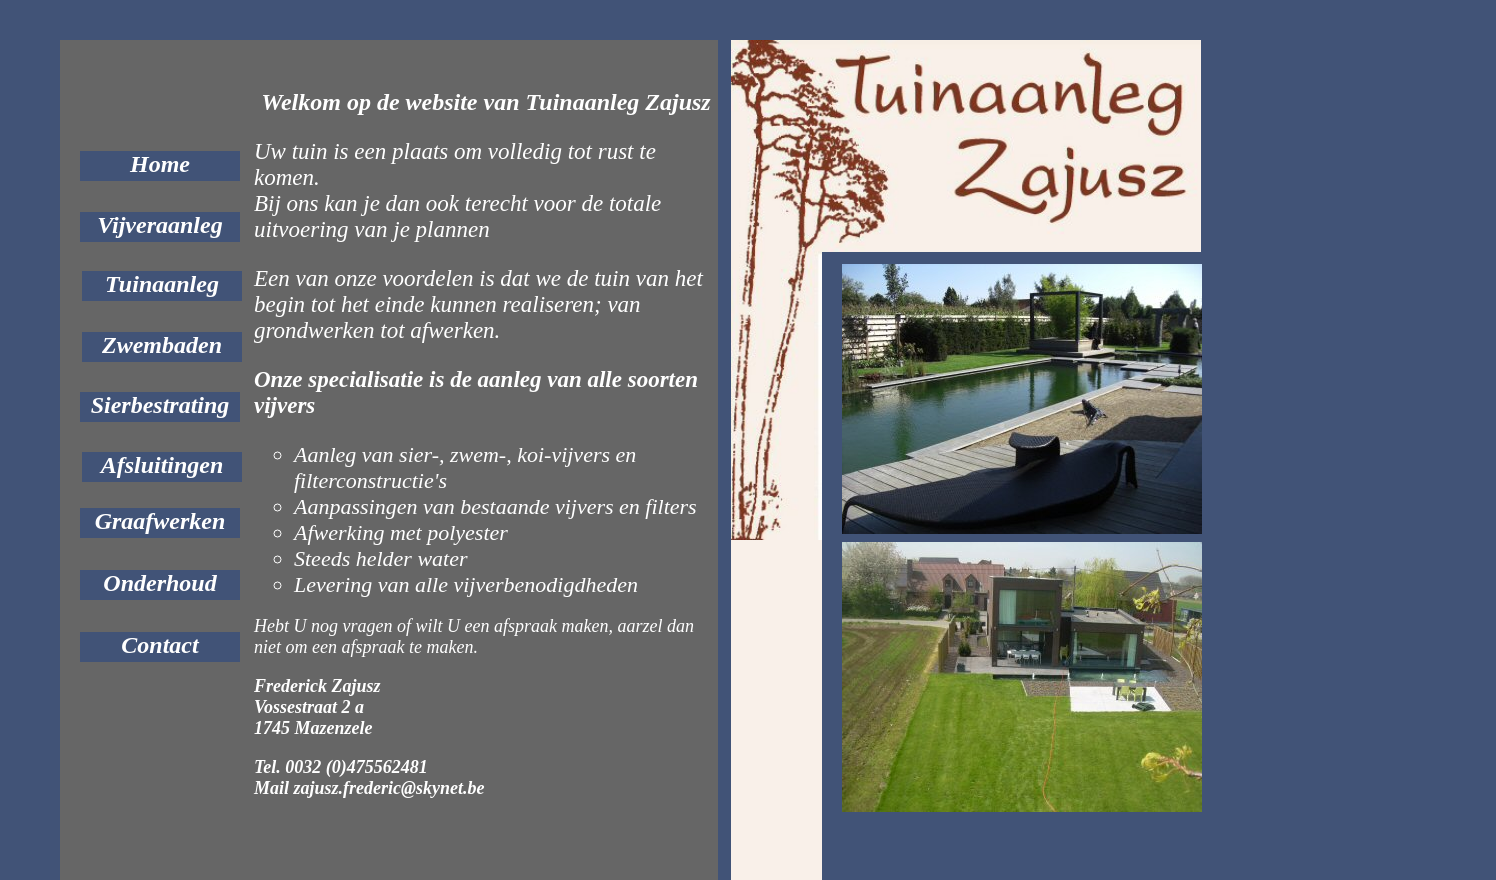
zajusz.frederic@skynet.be (389, 788)
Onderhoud (159, 583)
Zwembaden (162, 345)
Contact (159, 645)
